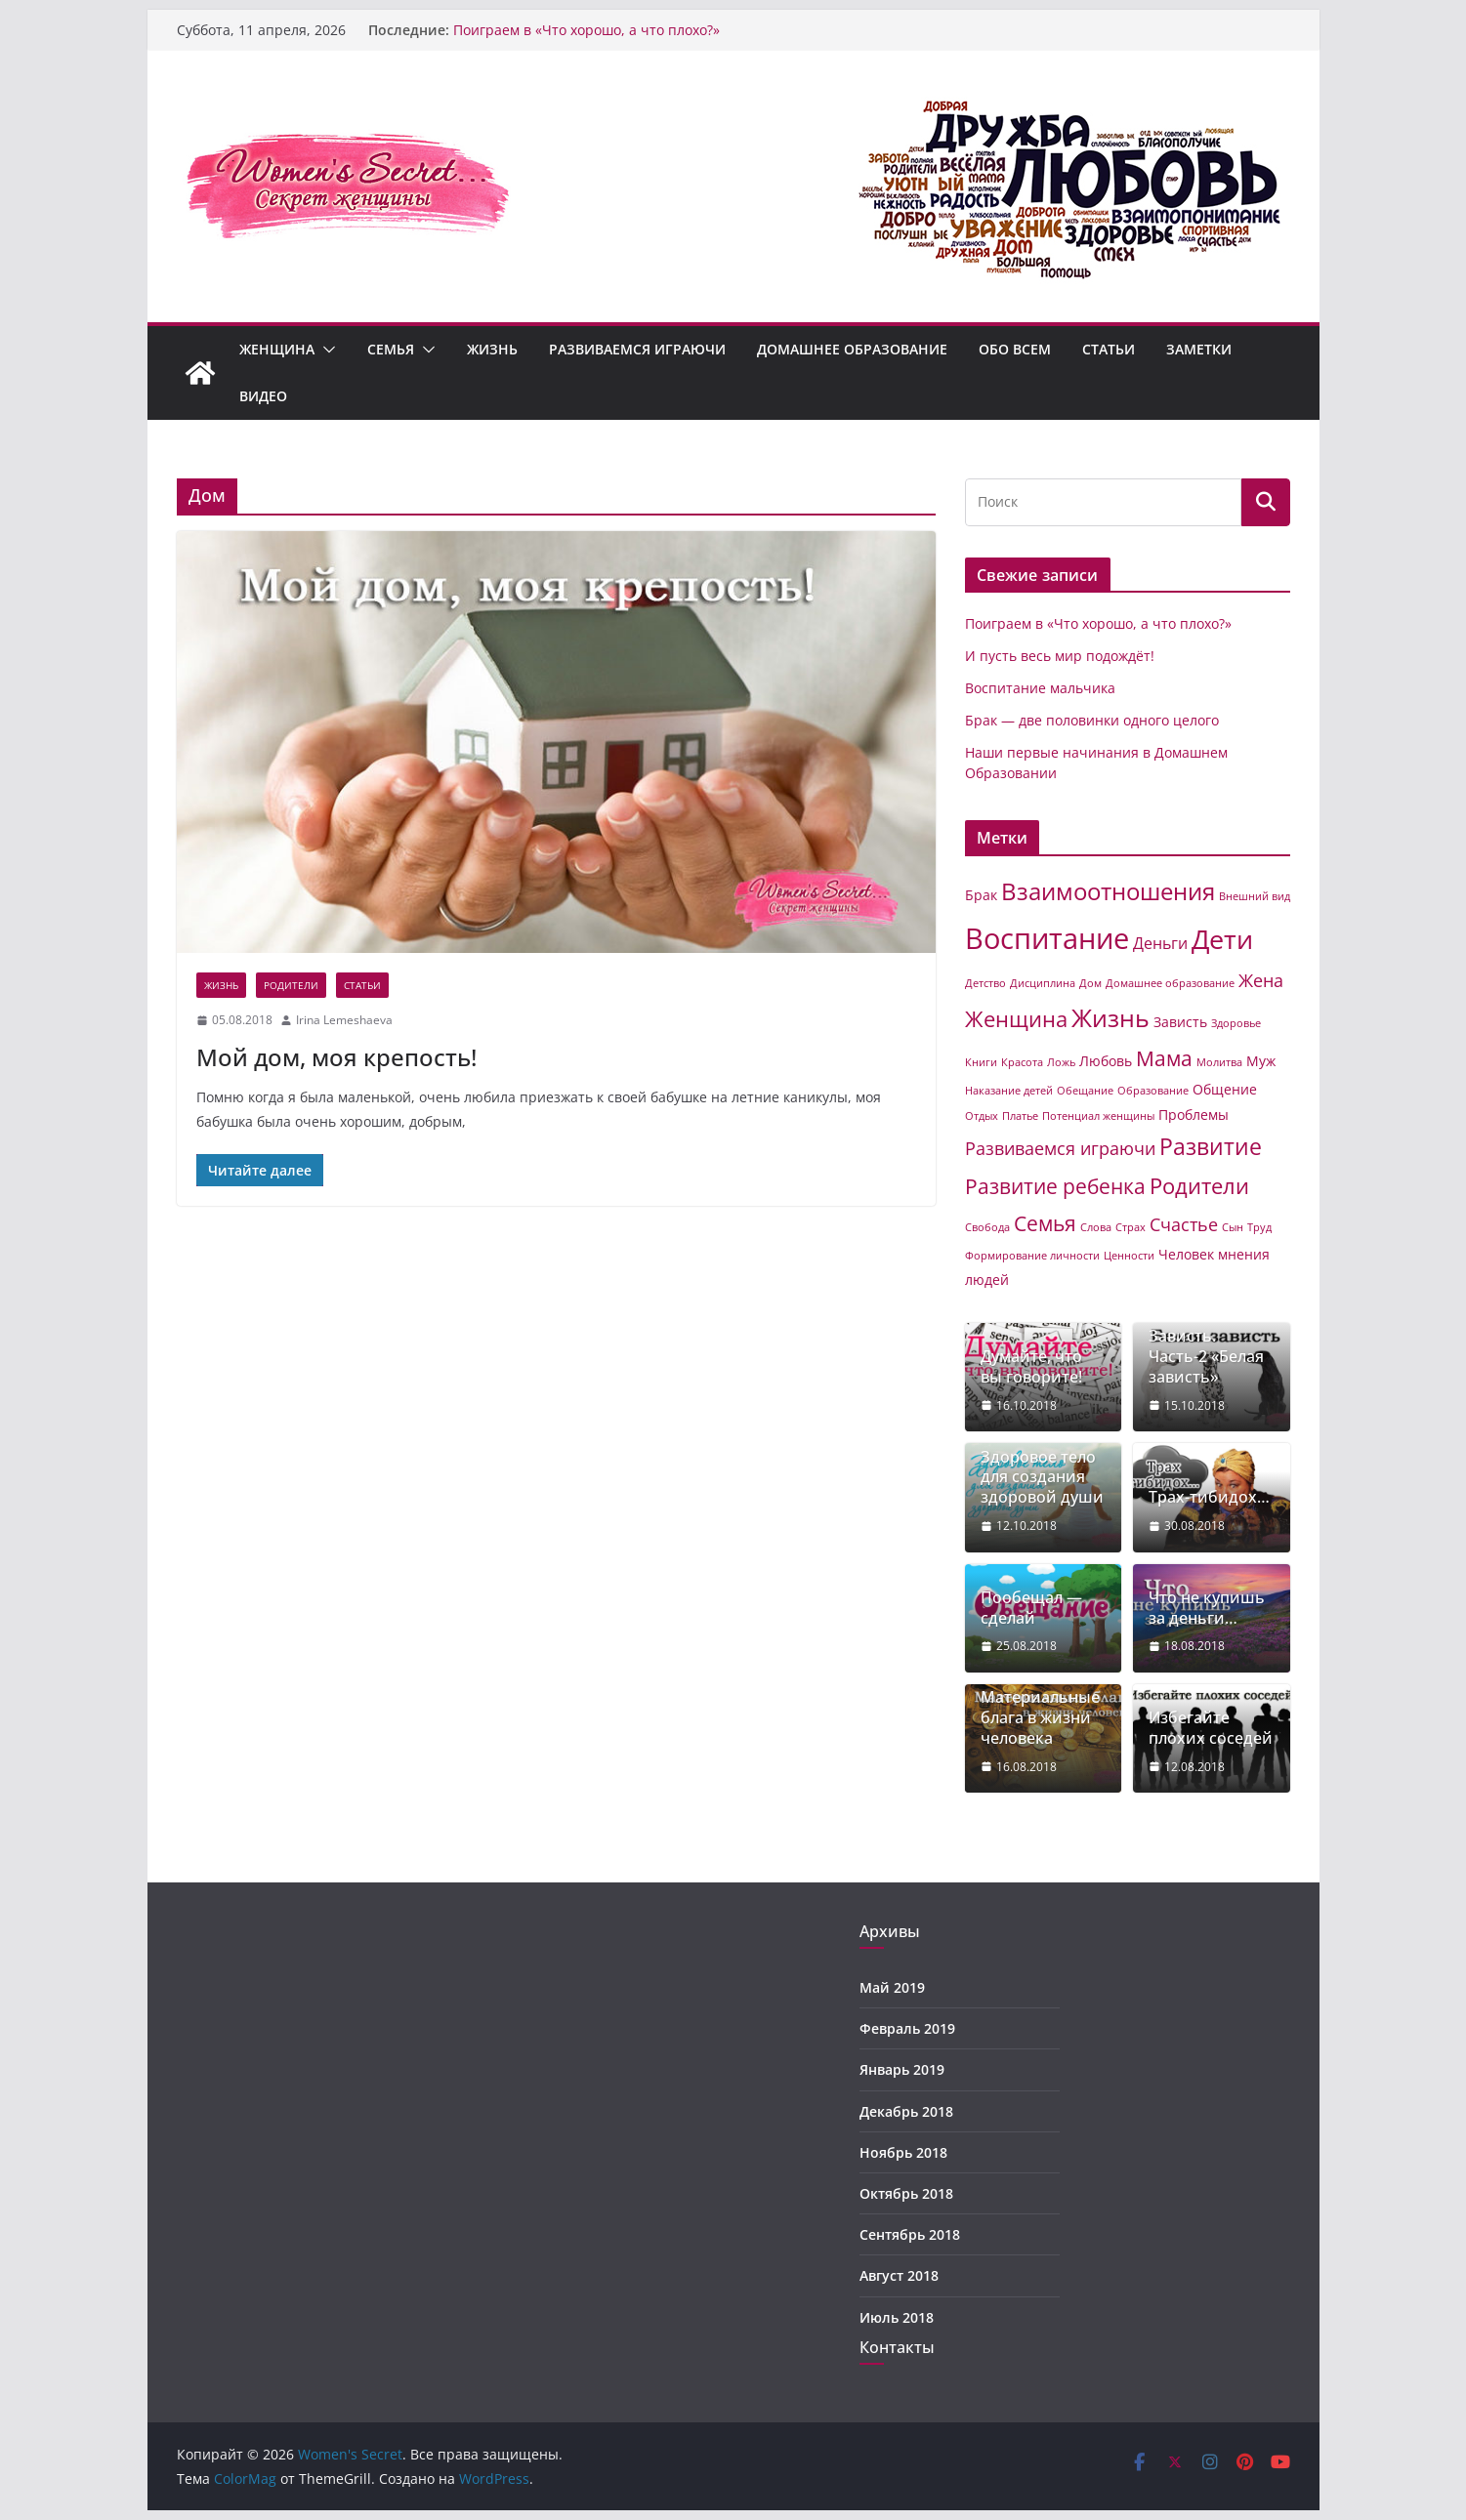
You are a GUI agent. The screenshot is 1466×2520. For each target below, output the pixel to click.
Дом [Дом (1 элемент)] (1090, 983)
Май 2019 (892, 1987)
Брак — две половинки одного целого (1092, 720)
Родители (291, 985)
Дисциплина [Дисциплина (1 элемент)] (1042, 983)
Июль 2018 (896, 2317)
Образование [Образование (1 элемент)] (1153, 1090)
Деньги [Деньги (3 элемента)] (1160, 943)
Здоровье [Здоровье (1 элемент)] (1236, 1023)
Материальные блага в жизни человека (1040, 1717)
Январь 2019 (901, 2069)
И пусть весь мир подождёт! (1059, 655)
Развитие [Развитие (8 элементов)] (1210, 1147)
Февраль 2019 (907, 2028)
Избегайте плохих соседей (1211, 1728)
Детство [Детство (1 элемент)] (985, 983)
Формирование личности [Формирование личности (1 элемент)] (1032, 1255)
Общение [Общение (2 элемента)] (1225, 1089)
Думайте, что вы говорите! (1031, 1366)
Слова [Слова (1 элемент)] (1095, 1227)
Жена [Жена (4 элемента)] (1260, 980)
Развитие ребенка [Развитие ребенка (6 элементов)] (1055, 1186)
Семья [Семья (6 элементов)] (1045, 1223)
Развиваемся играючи (637, 349)
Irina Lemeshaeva (344, 1020)
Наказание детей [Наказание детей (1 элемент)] (1009, 1090)
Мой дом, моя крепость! (336, 1057)
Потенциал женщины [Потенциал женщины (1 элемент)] (1098, 1116)
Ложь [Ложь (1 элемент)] (1061, 1062)
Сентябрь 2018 (909, 2234)
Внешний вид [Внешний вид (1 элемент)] (1254, 896)
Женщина (276, 349)
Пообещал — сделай (1031, 1608)
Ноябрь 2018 (903, 2152)
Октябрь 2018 (906, 2193)
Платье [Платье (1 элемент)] (1020, 1116)
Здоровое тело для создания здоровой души (1042, 1477)
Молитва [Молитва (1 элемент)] (1219, 1062)
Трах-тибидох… (1209, 1497)
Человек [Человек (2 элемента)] (1186, 1254)
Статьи (1108, 349)
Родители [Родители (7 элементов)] (1199, 1186)
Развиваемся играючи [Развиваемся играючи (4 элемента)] (1060, 1148)
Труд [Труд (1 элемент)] (1259, 1227)
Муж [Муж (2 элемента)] (1261, 1061)
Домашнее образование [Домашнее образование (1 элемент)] (1170, 983)
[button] (325, 349)
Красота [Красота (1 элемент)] (1022, 1062)
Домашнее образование (852, 349)
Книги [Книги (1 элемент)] (981, 1062)
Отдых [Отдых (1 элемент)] (981, 1116)
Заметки (1199, 349)
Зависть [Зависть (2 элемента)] (1180, 1021)
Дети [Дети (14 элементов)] (1222, 939)
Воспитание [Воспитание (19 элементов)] (1047, 938)
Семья (390, 349)
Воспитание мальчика (1040, 688)
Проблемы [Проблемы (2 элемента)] (1193, 1114)
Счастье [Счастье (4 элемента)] (1184, 1224)
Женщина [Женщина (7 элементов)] (1016, 1019)
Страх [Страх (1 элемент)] (1130, 1227)
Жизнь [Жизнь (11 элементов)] (1110, 1017)
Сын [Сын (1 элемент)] (1232, 1227)
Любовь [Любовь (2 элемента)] (1105, 1061)
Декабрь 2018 (906, 2111)
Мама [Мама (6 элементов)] (1164, 1058)
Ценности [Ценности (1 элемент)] (1129, 1255)
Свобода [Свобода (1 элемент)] (987, 1227)
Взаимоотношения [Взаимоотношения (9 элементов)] (1108, 891)
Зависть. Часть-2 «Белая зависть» (1206, 1356)
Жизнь (492, 349)
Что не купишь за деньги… (1207, 1608)
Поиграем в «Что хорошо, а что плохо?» (586, 30)
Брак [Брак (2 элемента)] (981, 895)
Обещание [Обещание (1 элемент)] (1085, 1090)
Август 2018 (899, 2275)
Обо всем (1015, 349)
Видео (263, 396)
